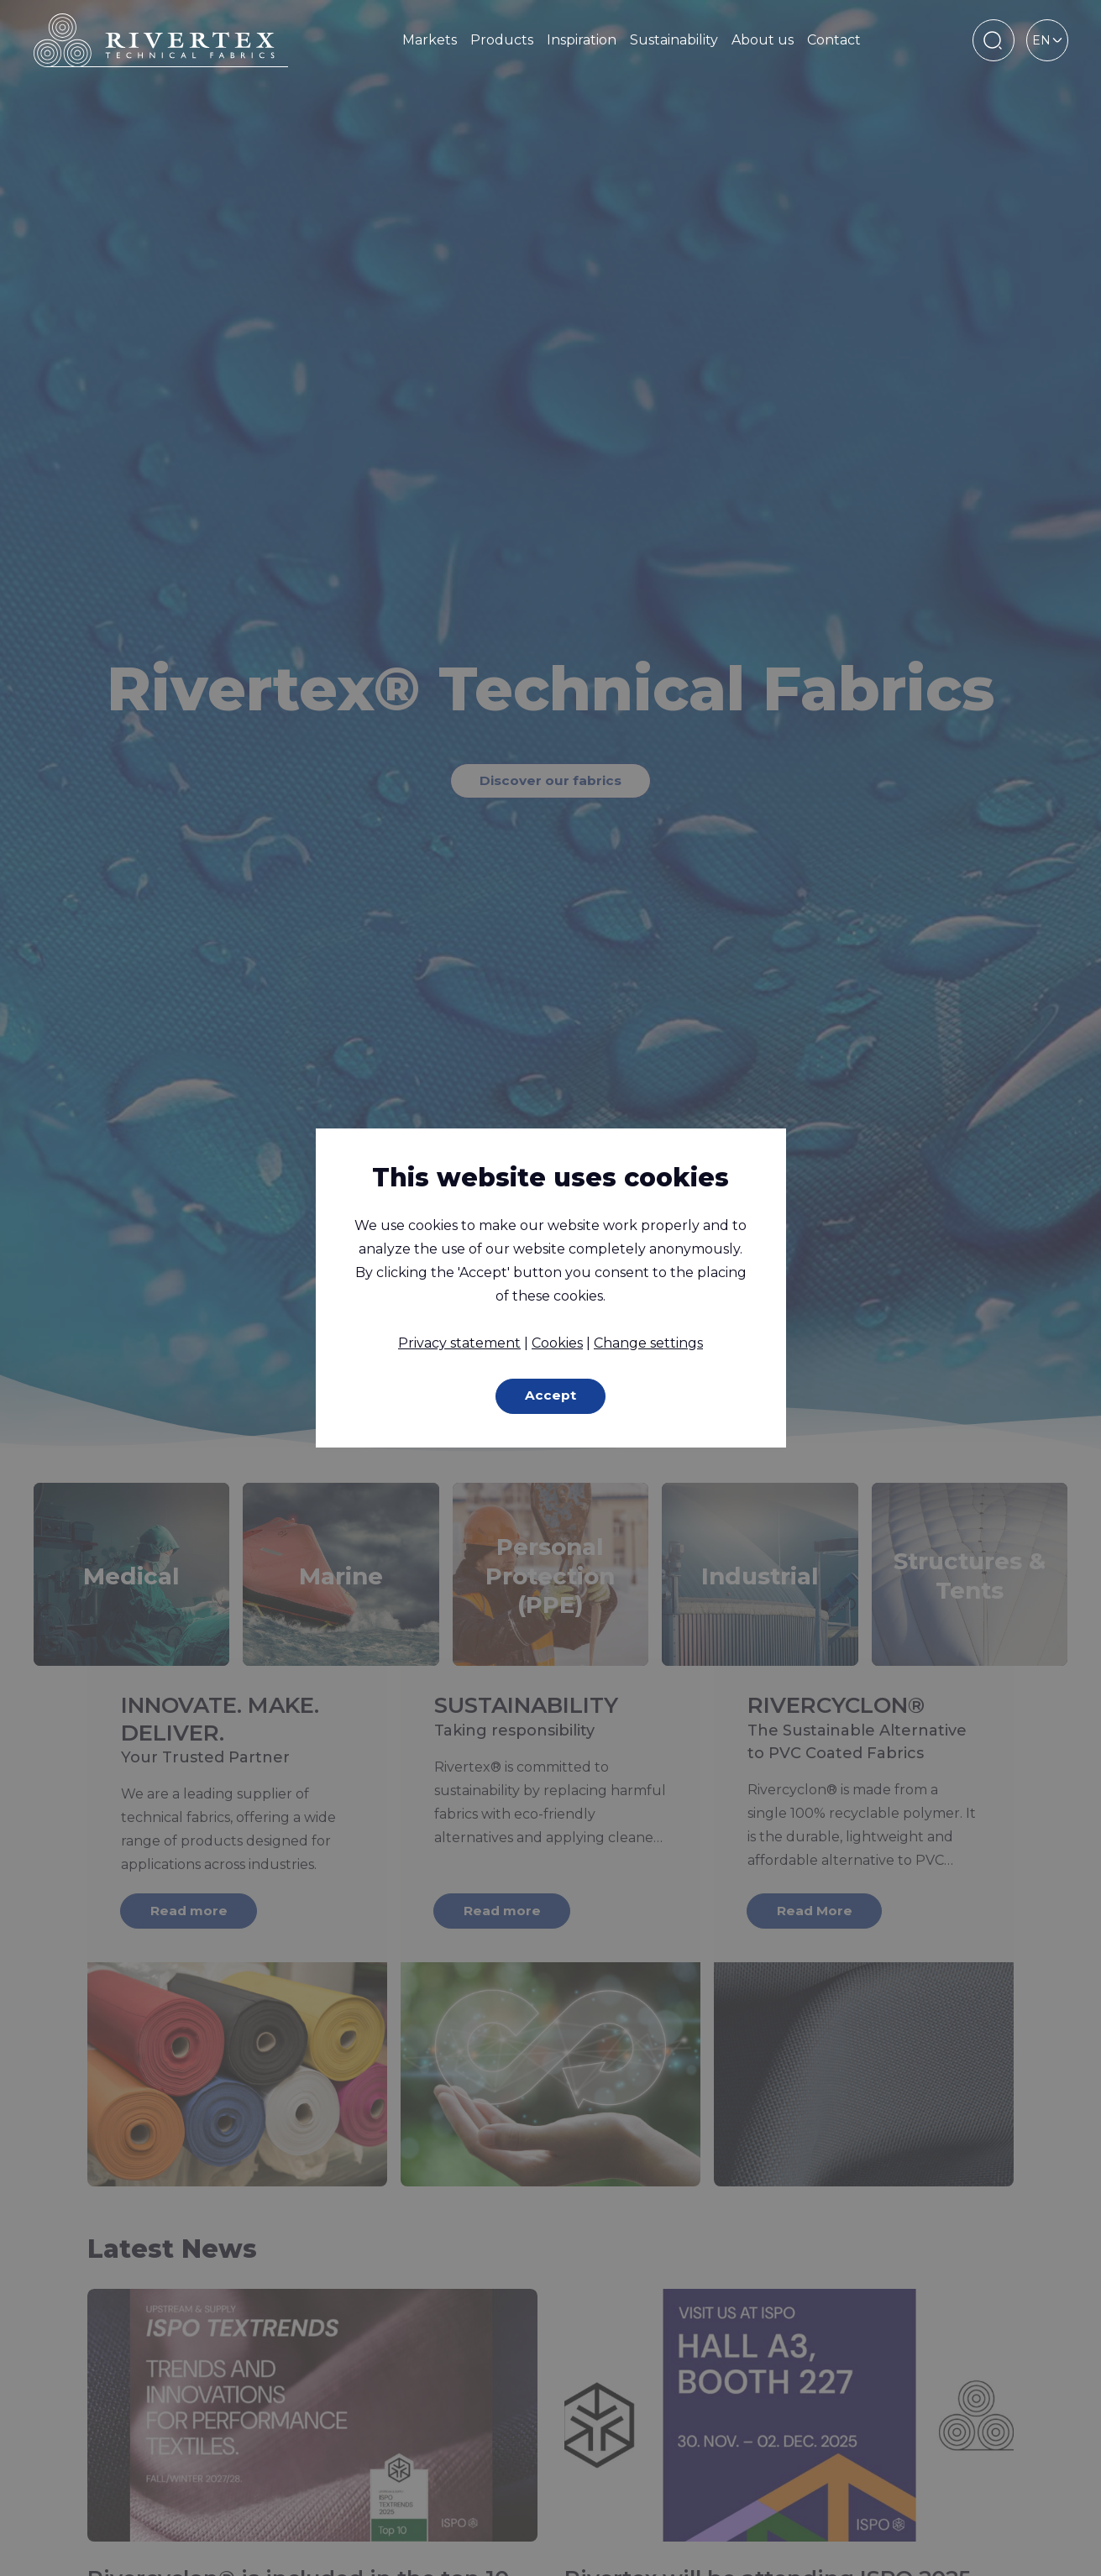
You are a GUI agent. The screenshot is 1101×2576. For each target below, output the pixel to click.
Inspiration (581, 40)
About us (762, 40)
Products (501, 40)
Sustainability (674, 40)
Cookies (557, 1342)
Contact (834, 40)
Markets (429, 40)
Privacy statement (459, 1342)
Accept (550, 1396)
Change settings (648, 1342)
